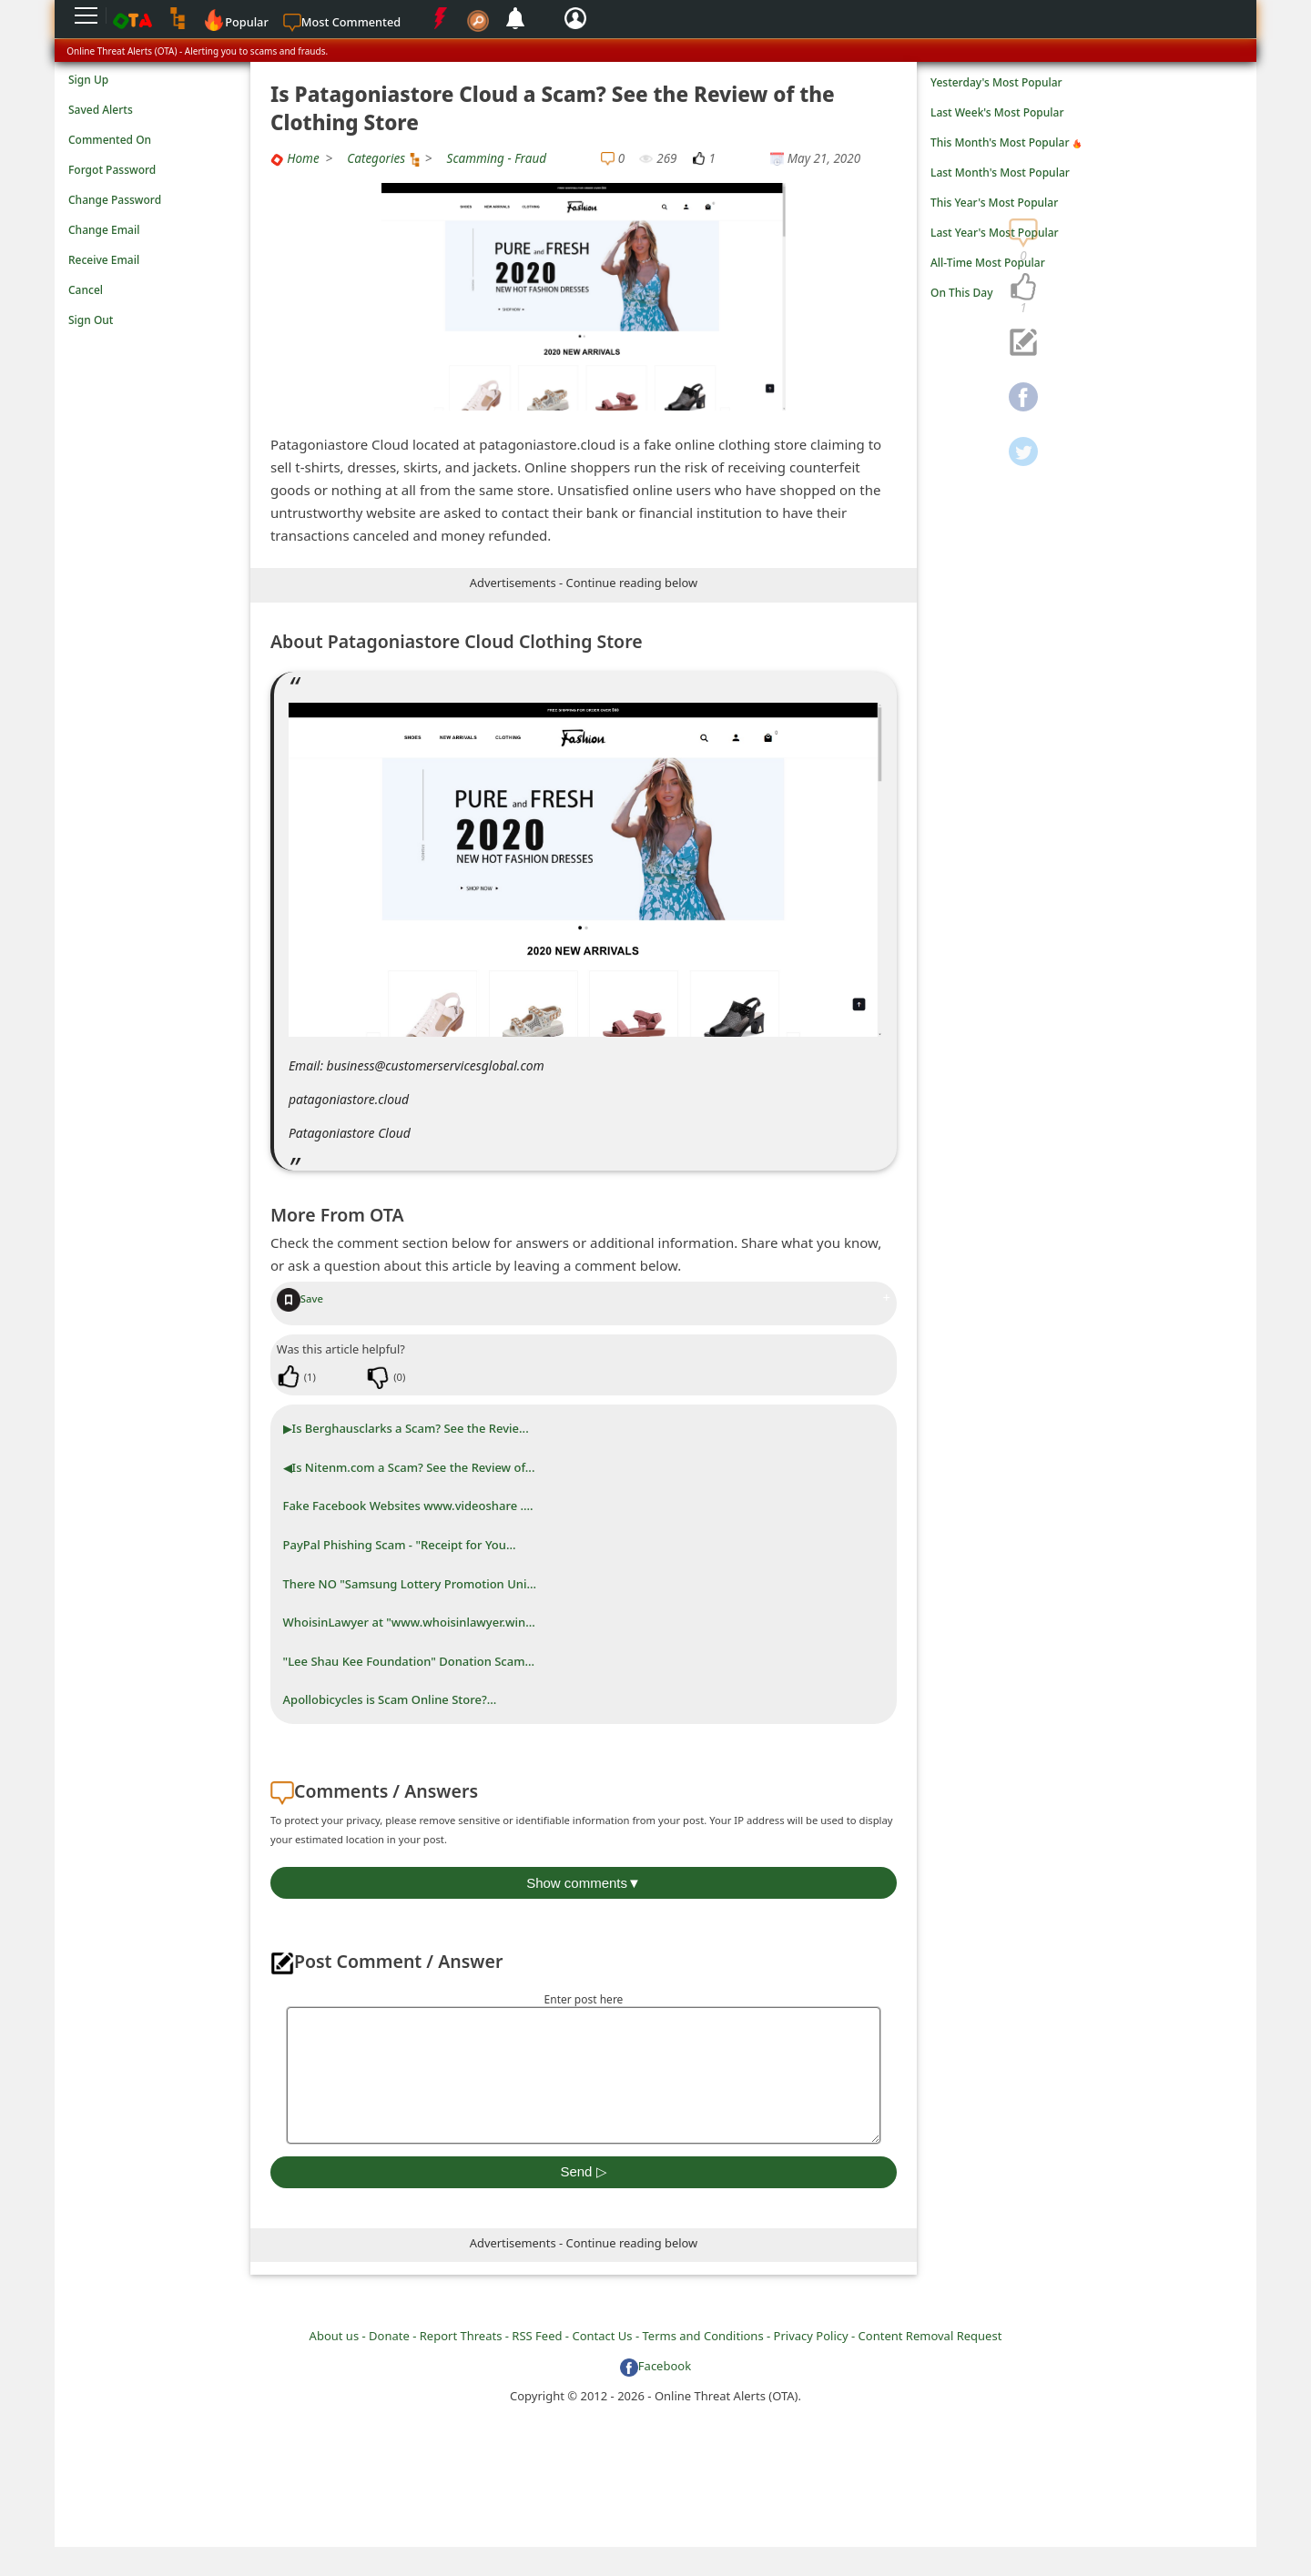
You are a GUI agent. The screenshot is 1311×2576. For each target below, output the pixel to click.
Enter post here (584, 1999)
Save (300, 1298)
